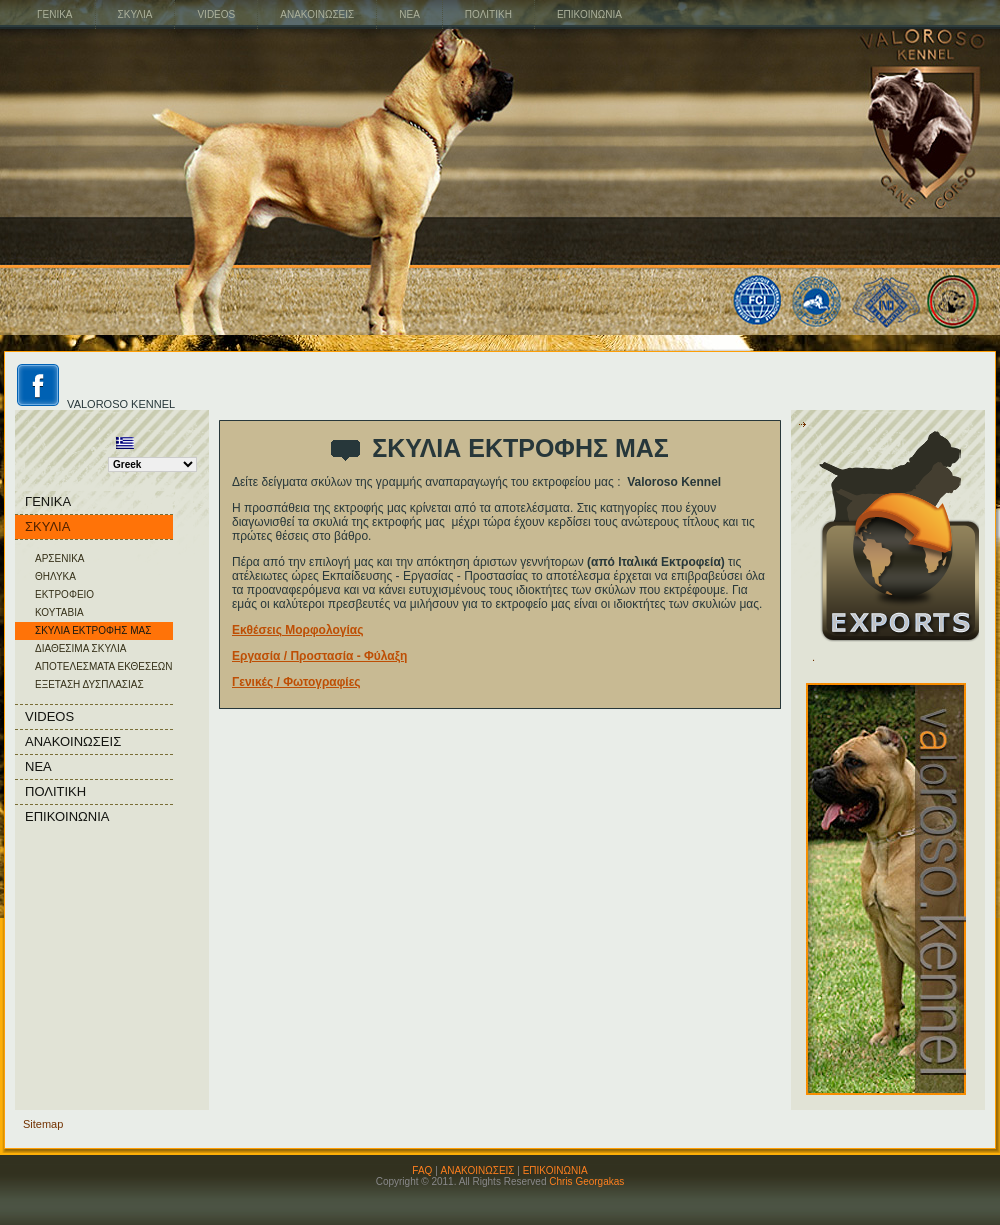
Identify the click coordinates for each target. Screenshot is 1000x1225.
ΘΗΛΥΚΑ (55, 576)
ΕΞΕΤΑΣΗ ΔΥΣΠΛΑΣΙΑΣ (89, 684)
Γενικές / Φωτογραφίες (296, 682)
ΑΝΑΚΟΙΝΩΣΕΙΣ (478, 1170)
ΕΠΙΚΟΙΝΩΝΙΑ (555, 1170)
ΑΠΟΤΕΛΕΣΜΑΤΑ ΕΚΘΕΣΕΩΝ (104, 666)
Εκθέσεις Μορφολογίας (297, 630)
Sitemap (43, 1124)
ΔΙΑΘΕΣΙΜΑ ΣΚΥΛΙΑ (80, 648)
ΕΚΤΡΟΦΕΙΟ (64, 594)
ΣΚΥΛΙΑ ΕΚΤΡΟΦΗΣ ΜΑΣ (93, 630)
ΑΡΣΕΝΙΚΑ (60, 558)
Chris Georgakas (586, 1181)
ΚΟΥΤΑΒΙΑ (59, 612)
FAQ (422, 1170)
